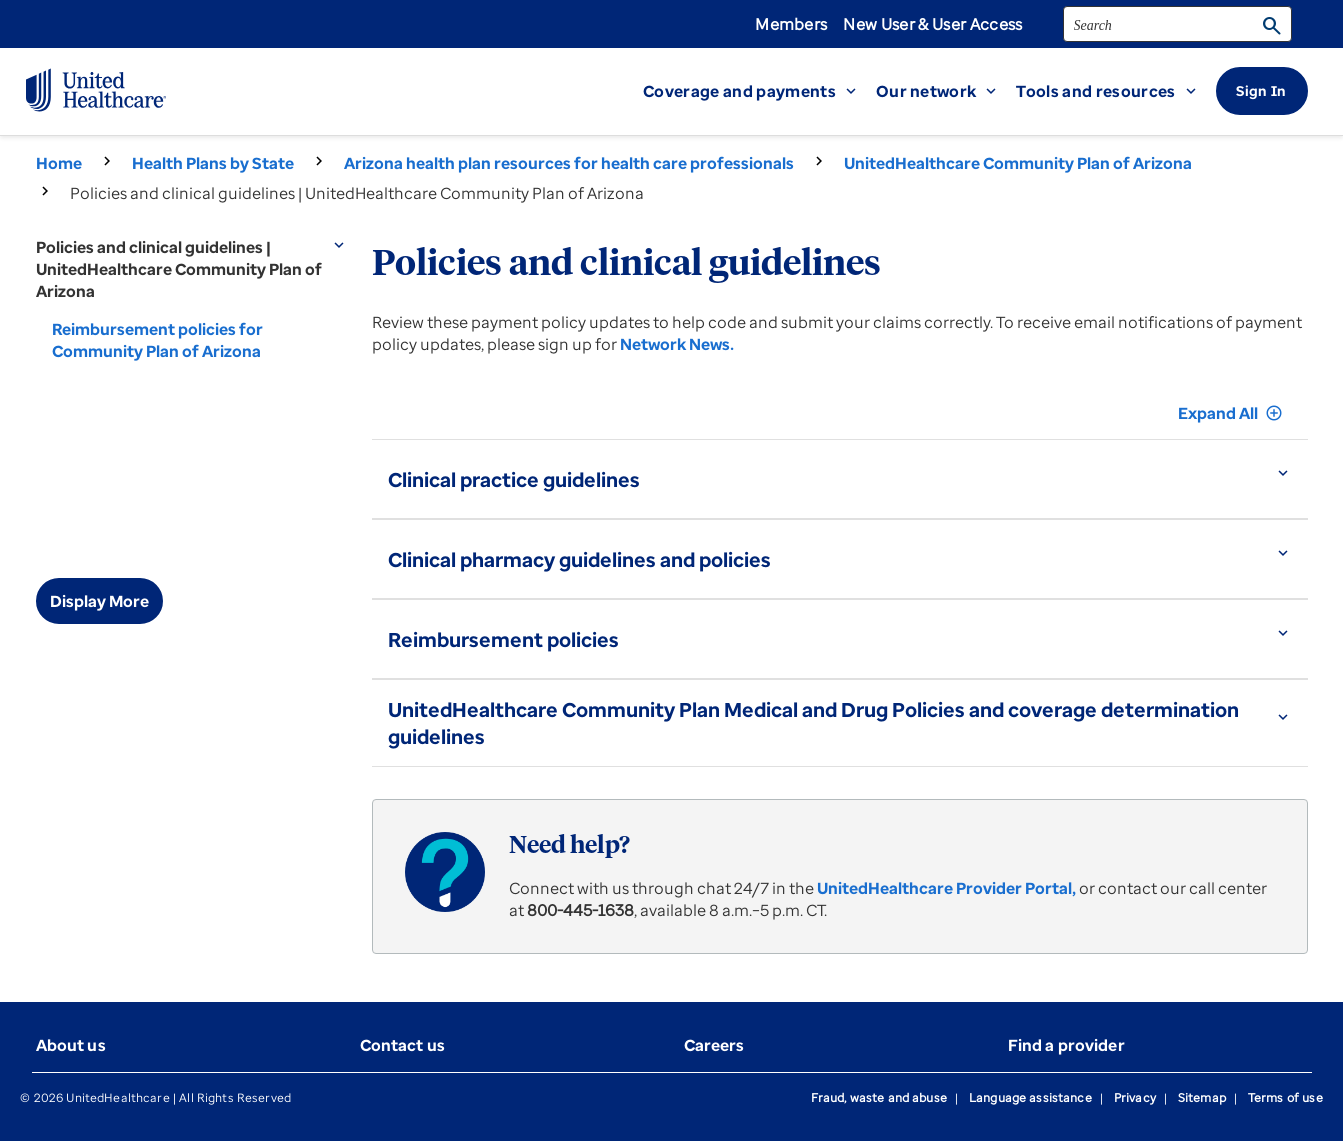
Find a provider (1066, 1045)
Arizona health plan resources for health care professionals (569, 163)
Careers (714, 1045)
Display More (99, 601)
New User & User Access (932, 24)
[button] (759, 91)
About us (71, 1045)
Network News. (677, 344)
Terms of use (1285, 1097)
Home (59, 163)
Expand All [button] (1230, 413)
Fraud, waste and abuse (879, 1097)
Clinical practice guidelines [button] (514, 479)
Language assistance (1030, 1097)
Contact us (403, 1045)
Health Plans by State (213, 163)
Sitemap (1202, 1097)
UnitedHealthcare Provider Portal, (946, 888)
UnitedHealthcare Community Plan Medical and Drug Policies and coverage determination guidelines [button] (813, 723)
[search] (1177, 24)
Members (791, 24)
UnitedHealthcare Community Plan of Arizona (1018, 163)
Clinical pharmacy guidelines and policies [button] (579, 559)
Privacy (1135, 1097)
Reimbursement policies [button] (503, 639)
